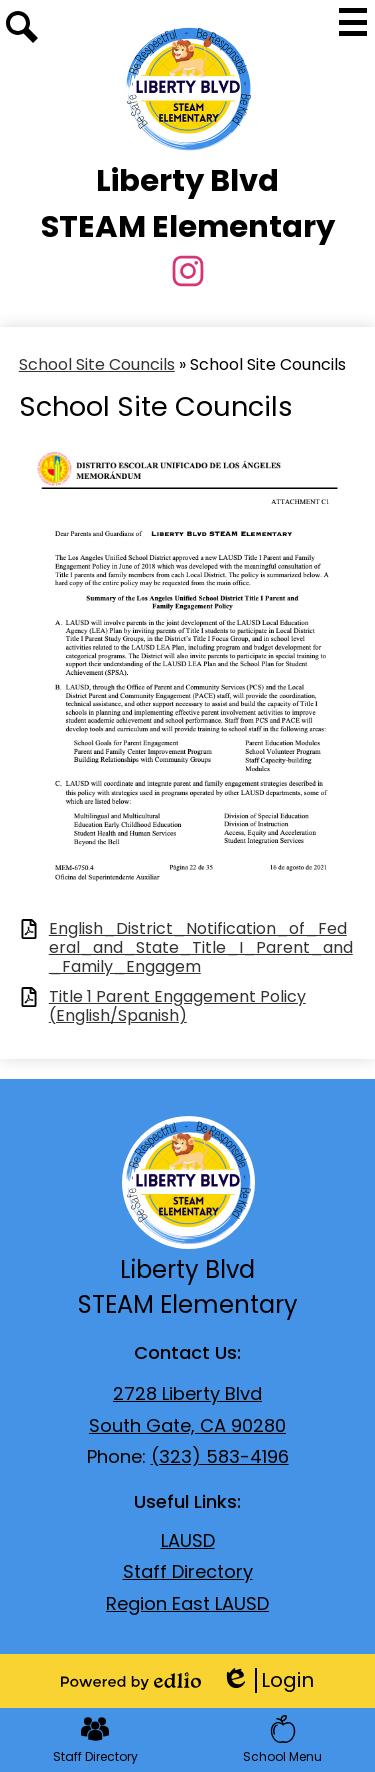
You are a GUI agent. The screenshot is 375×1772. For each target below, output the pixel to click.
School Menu (282, 1740)
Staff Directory (188, 1571)
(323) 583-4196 (220, 1456)
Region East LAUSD (187, 1603)
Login (267, 1680)
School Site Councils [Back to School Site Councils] (97, 364)
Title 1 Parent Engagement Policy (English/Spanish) (177, 1006)
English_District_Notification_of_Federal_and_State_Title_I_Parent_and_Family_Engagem (201, 947)
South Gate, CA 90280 (187, 1425)
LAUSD (188, 1540)
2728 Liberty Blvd (187, 1393)
